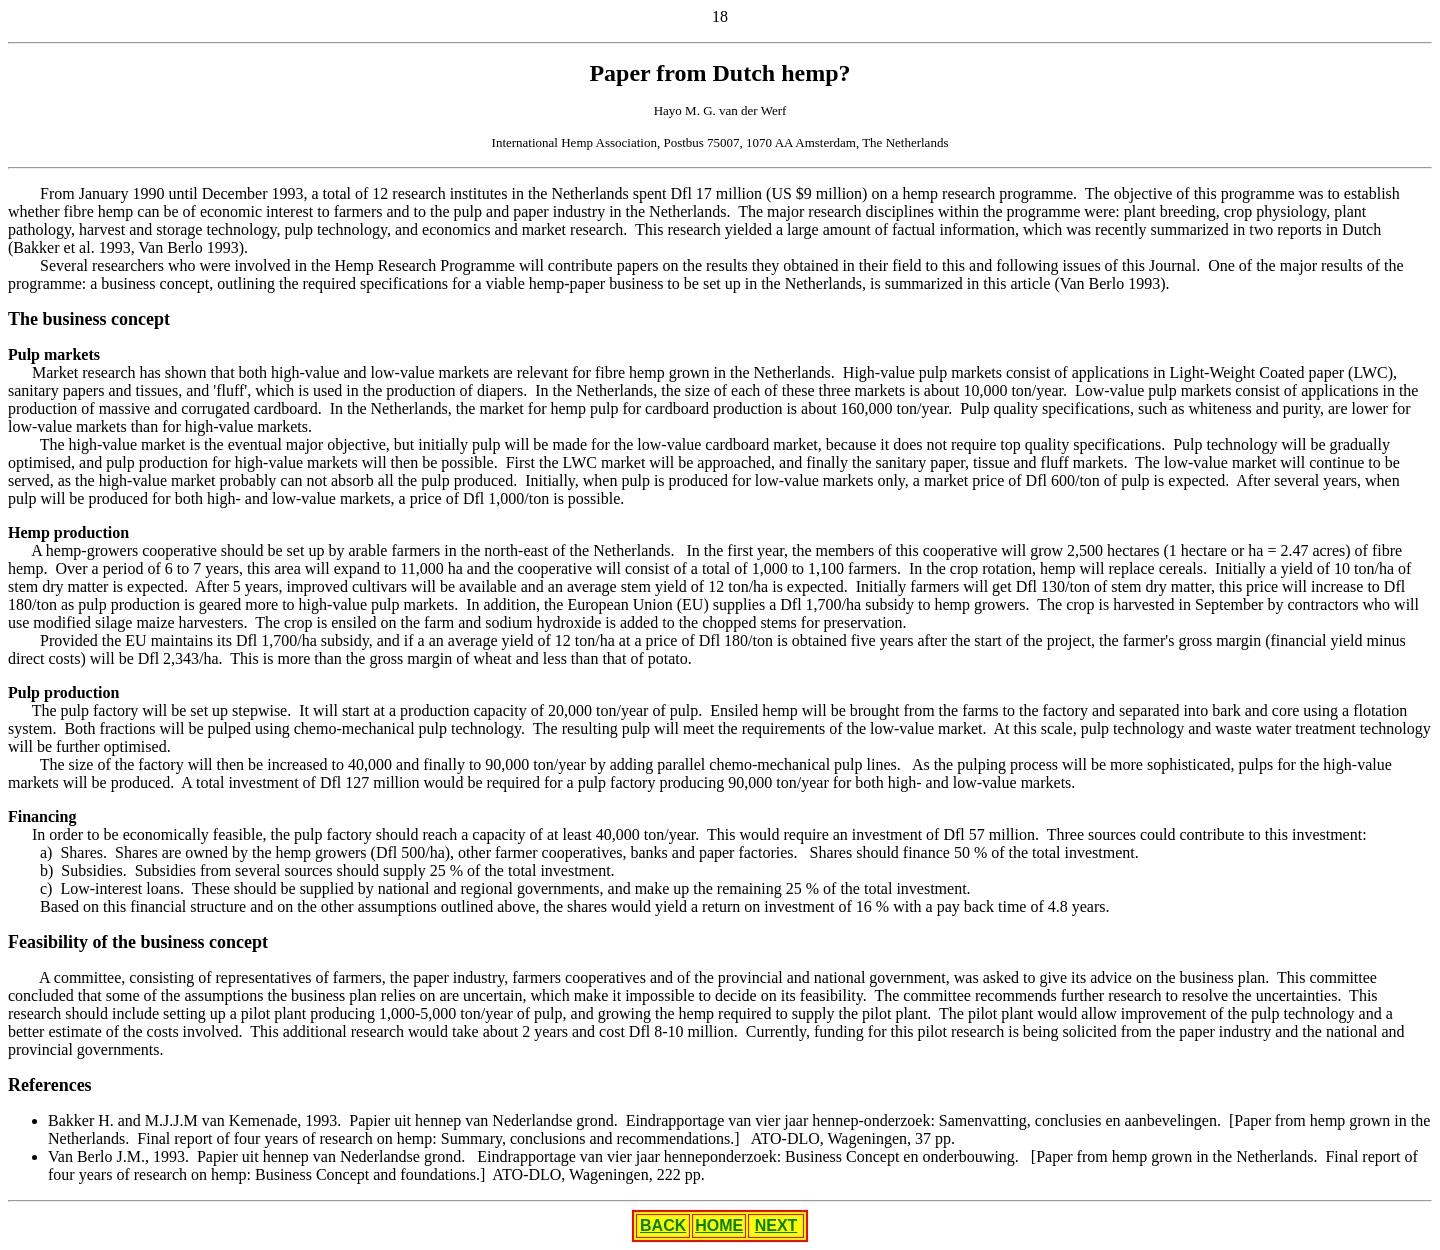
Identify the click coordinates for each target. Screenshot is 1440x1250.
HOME (719, 1225)
